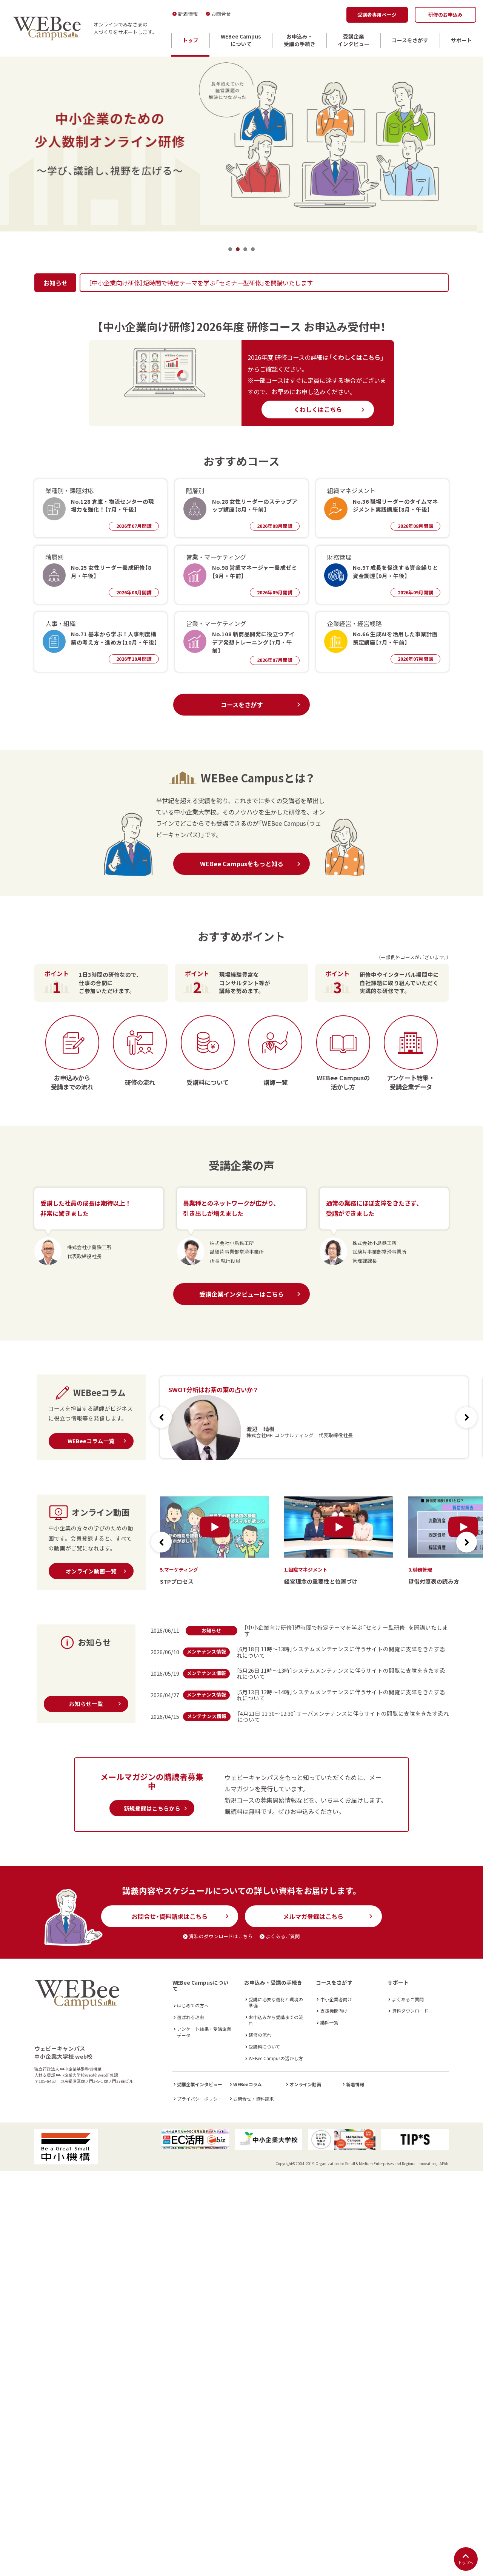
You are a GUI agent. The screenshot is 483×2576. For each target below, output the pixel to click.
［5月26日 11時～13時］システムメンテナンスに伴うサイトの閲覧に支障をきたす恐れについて (341, 1673)
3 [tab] (245, 249)
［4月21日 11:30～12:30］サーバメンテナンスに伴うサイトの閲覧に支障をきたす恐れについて (343, 1716)
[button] (466, 1417)
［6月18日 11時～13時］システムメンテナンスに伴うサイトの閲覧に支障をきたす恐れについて (341, 1652)
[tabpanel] (241, 144)
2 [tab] (237, 249)
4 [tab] (252, 249)
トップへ (465, 2559)
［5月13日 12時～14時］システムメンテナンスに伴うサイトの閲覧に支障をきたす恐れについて (341, 1695)
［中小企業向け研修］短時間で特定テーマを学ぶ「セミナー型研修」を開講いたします (201, 282)
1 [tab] (230, 249)
